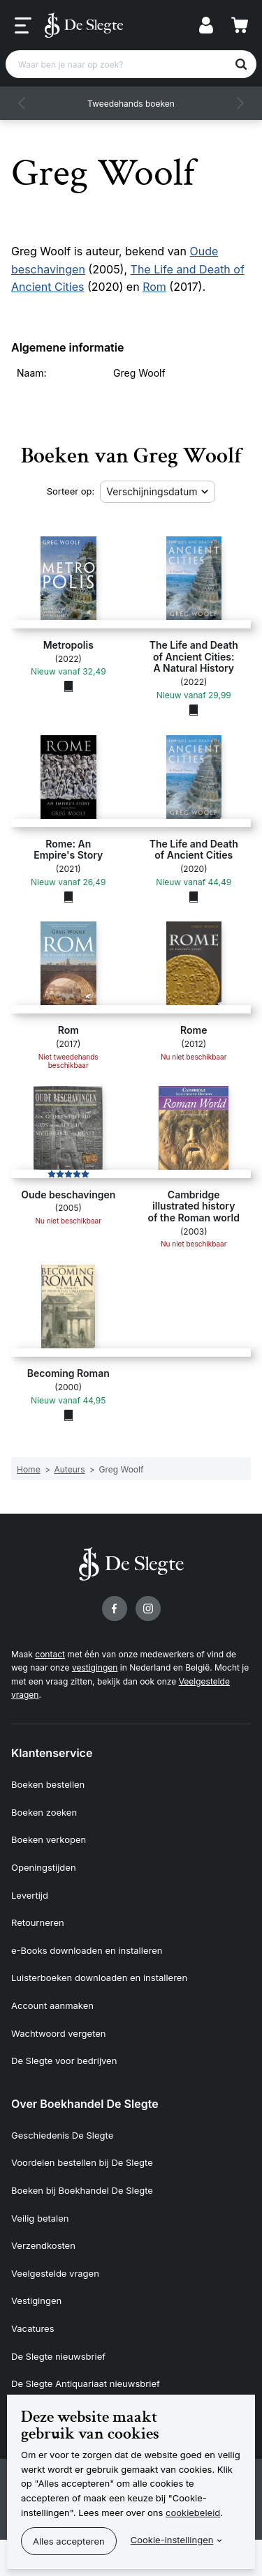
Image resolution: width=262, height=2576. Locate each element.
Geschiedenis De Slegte (62, 2135)
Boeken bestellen (48, 1784)
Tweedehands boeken (131, 103)
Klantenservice (51, 1753)
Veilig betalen (40, 2218)
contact (50, 1654)
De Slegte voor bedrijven (64, 2060)
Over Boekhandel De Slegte (85, 2104)
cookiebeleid (193, 2512)
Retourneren (37, 1922)
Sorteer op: (71, 491)
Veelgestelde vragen (55, 2273)
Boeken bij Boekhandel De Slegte (82, 2190)
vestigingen (94, 1667)
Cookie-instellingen (172, 2540)
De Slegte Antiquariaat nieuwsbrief (85, 2383)
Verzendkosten (43, 2245)
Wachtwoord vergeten (58, 2033)
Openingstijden (43, 1867)
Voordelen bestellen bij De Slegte (82, 2162)
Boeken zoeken (44, 1812)
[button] (22, 103)
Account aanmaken (52, 2005)
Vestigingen (36, 2300)
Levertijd (29, 1895)
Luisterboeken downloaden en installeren (99, 1977)
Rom (154, 287)
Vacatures (32, 2328)
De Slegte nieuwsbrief (58, 2356)
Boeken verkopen (48, 1839)
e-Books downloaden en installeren (86, 1950)
